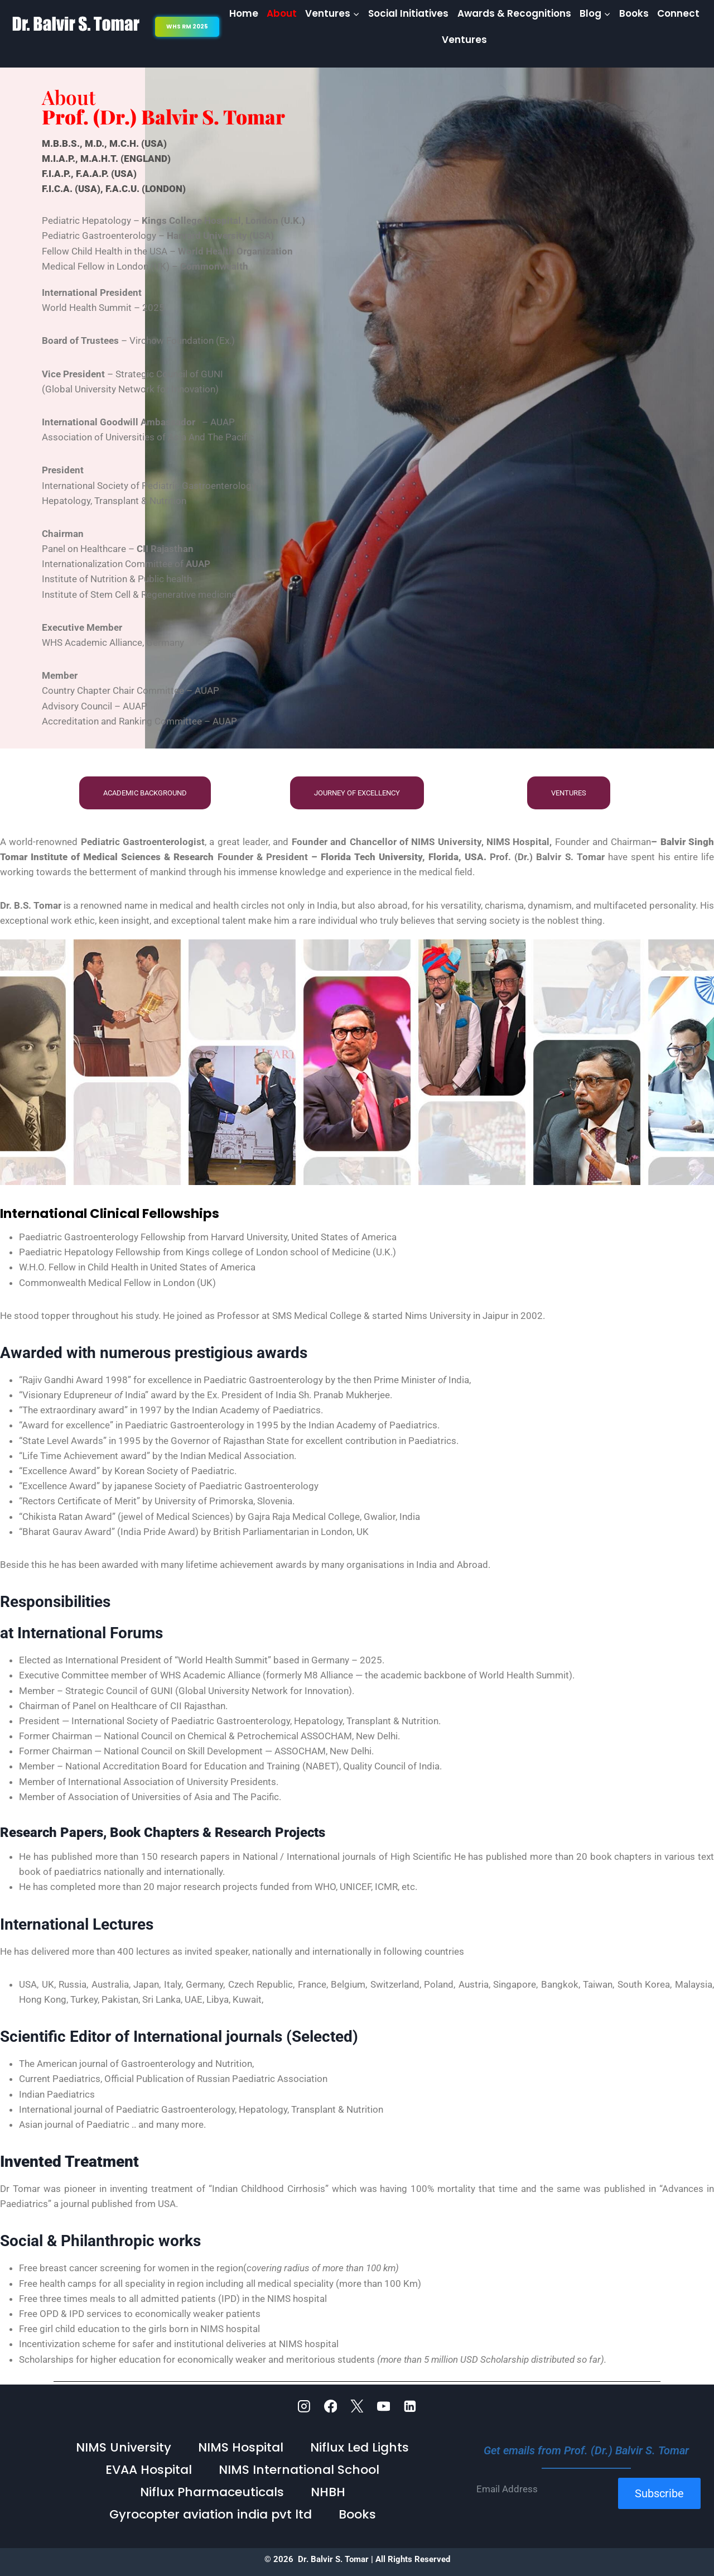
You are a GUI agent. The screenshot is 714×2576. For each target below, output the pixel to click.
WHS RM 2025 (187, 26)
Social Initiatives (408, 13)
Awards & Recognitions (514, 13)
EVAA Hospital (148, 2469)
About (282, 13)
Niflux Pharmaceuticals (212, 2492)
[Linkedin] (410, 2406)
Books (634, 13)
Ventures (464, 39)
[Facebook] (330, 2406)
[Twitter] (357, 2406)
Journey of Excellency (357, 793)
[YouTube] (383, 2406)
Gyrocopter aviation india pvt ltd (210, 2514)
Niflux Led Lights (359, 2447)
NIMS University (123, 2447)
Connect (678, 13)
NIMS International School (299, 2469)
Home (243, 13)
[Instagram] (304, 2406)
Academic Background (145, 793)
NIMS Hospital (240, 2447)
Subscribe (659, 2493)
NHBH (328, 2492)
